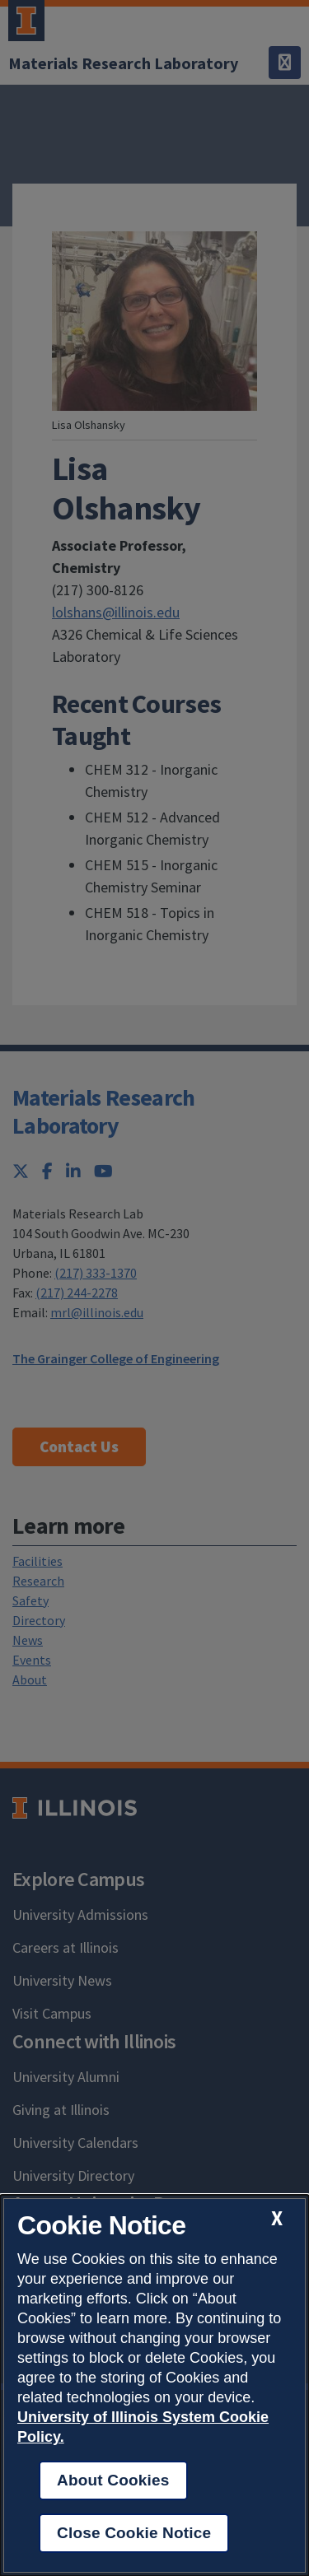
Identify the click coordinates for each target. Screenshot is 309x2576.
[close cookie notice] (277, 2218)
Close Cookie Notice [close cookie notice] (134, 2532)
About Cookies (113, 2480)
